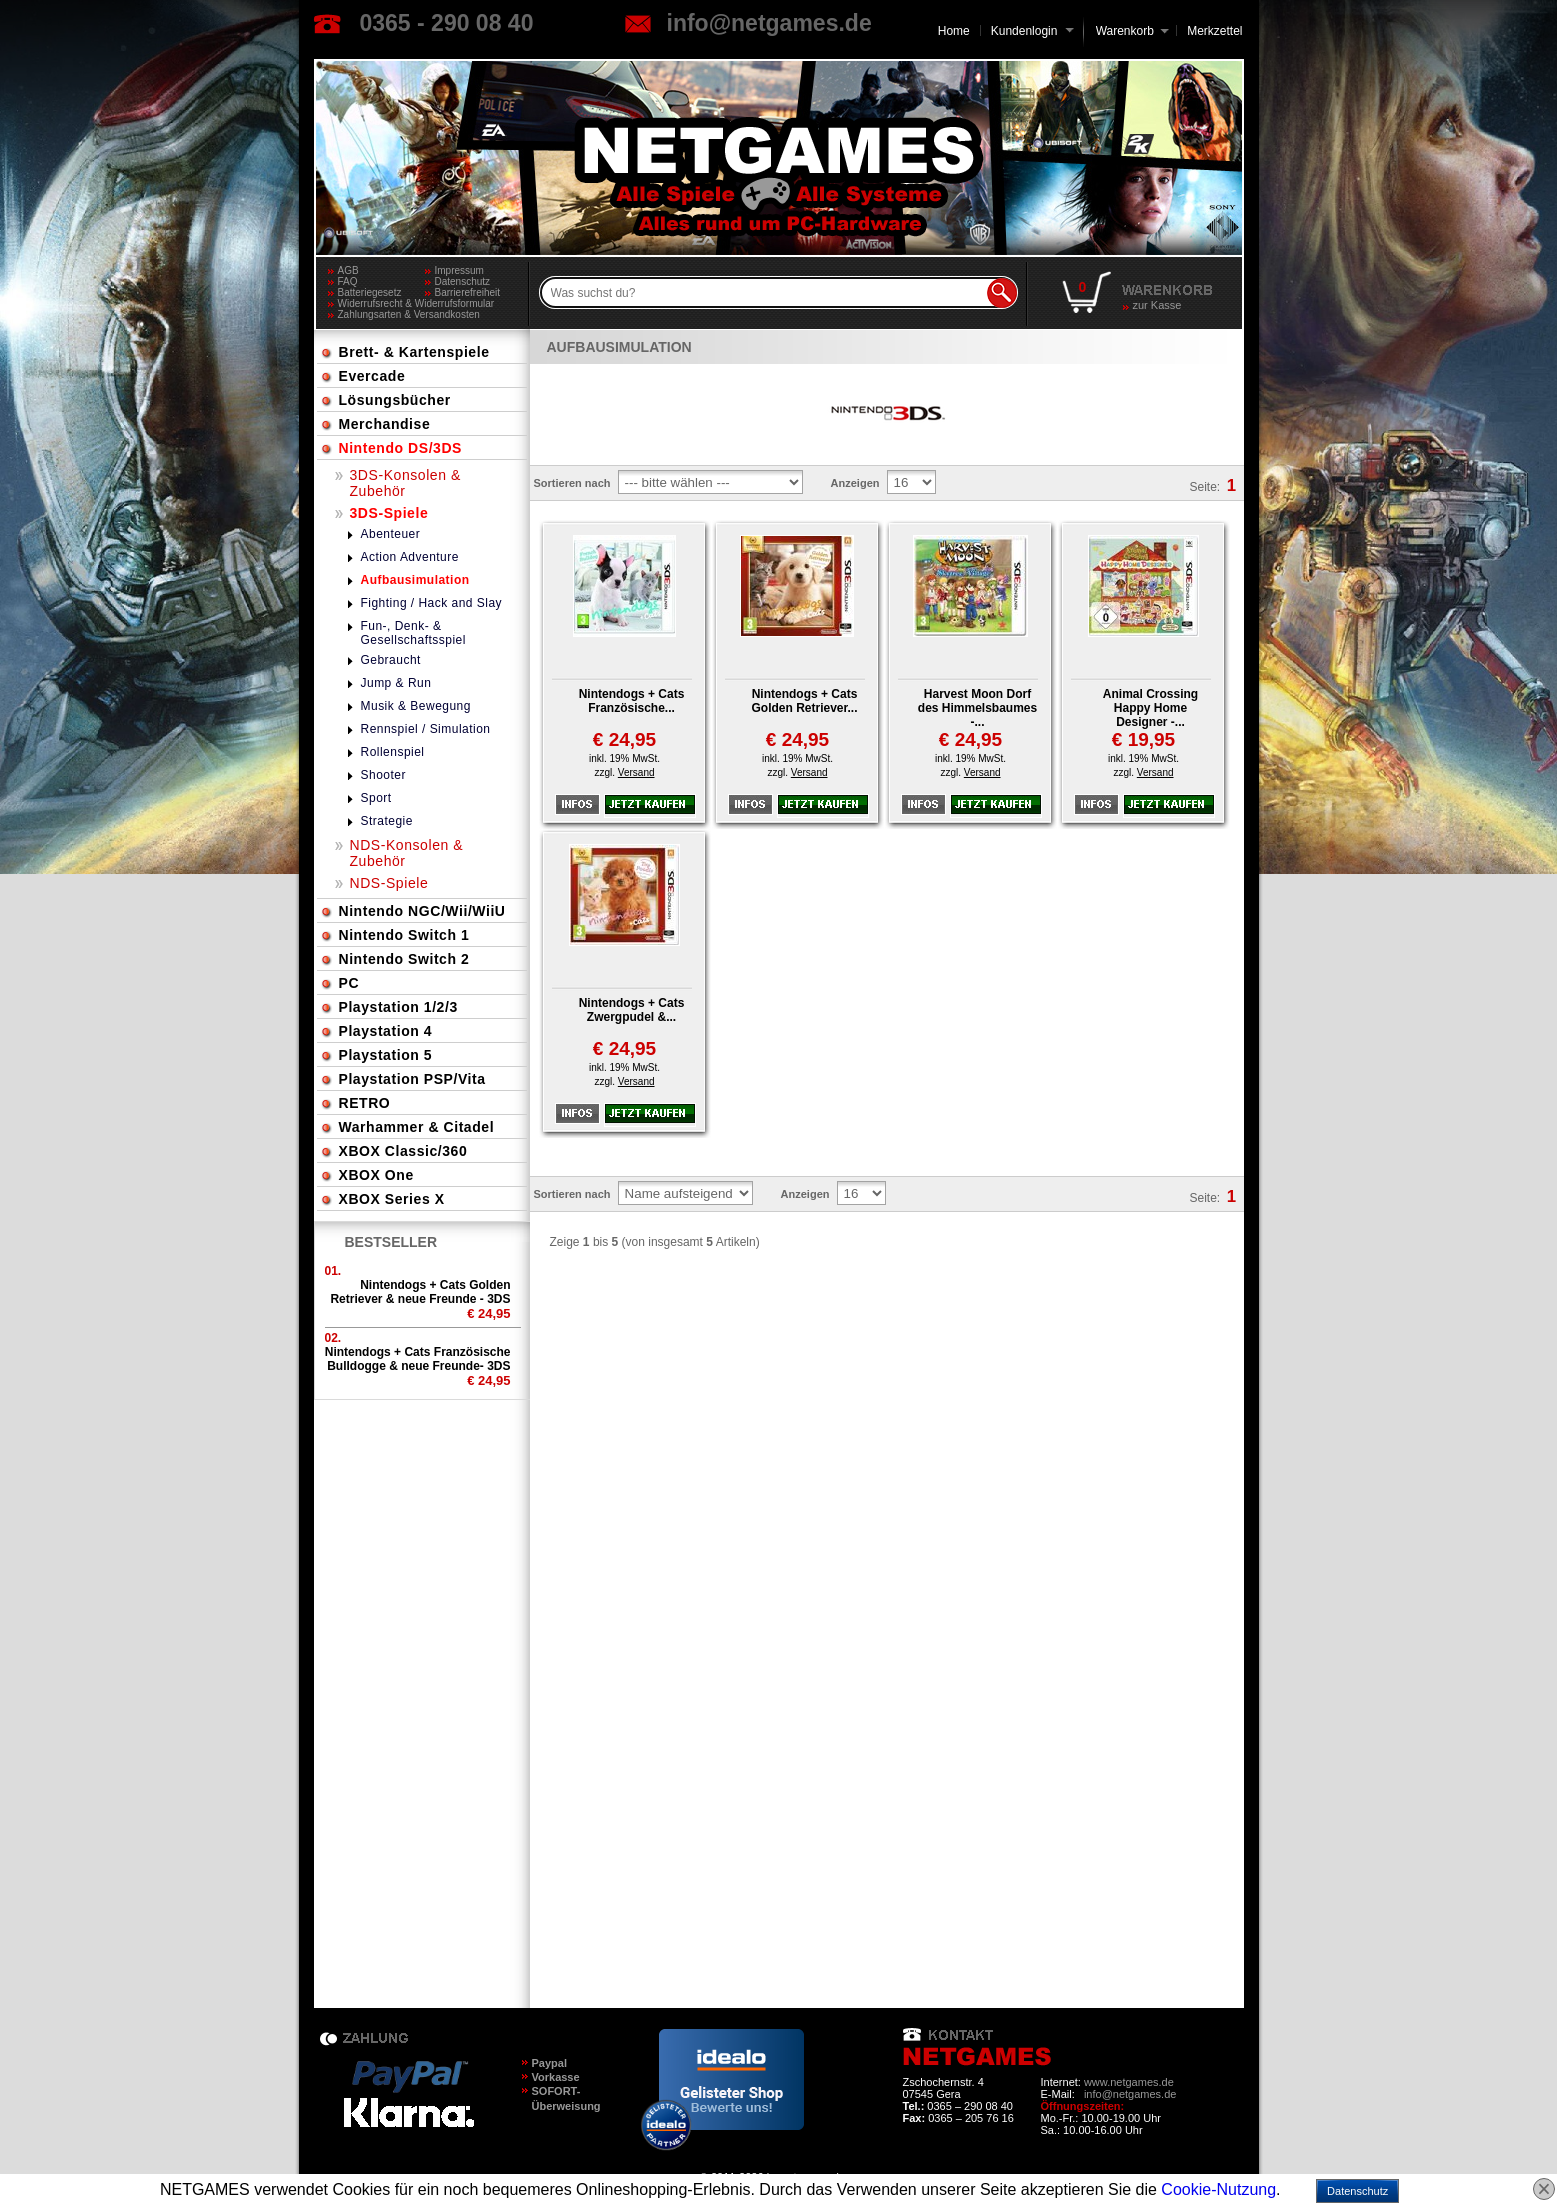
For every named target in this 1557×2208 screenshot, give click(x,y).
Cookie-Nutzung (1218, 2189)
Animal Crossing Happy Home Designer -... (1150, 708)
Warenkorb (1125, 29)
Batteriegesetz (370, 292)
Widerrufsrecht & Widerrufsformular (416, 303)
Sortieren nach (572, 483)
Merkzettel (1214, 31)
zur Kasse (1157, 305)
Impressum (459, 270)
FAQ (348, 281)
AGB (348, 270)
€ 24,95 (624, 739)
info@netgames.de (769, 23)
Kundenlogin (1032, 31)
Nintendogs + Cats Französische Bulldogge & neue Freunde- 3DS (418, 1359)
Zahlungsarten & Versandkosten (409, 314)
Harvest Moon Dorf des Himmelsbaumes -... (977, 708)
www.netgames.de (1129, 2082)
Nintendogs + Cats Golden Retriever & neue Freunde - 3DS (420, 1292)
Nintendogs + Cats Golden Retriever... (804, 701)
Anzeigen (855, 483)
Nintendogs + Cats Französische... (632, 701)
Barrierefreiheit (468, 292)
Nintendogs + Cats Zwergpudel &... (632, 1010)
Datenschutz (463, 281)
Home (954, 31)
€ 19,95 (1143, 739)
